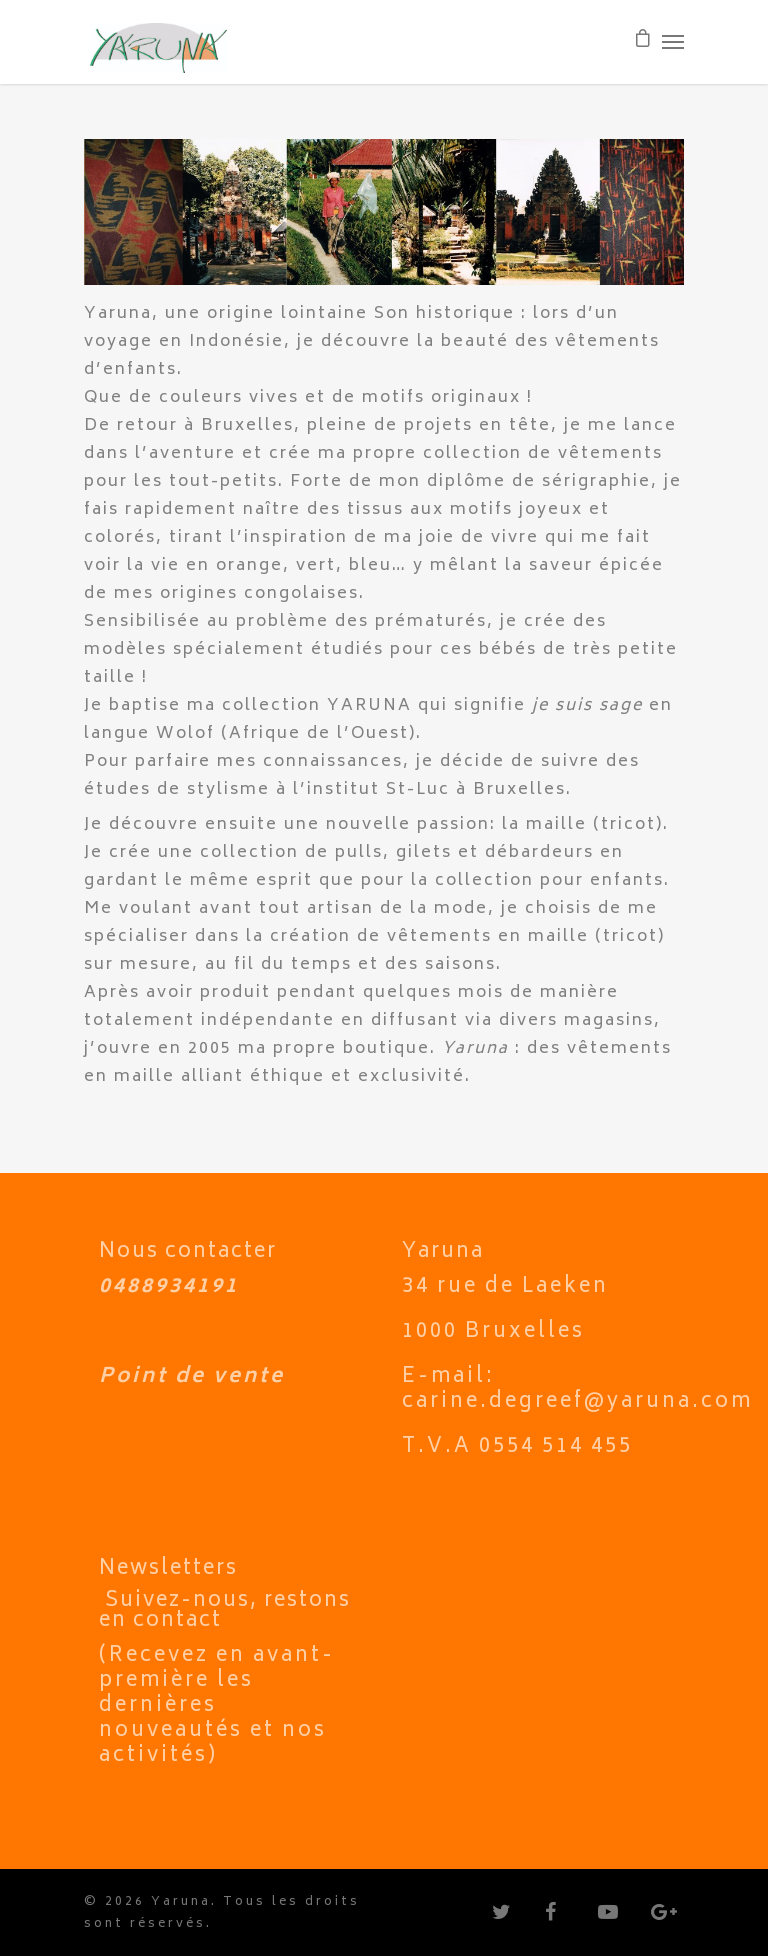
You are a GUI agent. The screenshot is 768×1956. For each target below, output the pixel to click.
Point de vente (192, 1377)
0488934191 (169, 1287)
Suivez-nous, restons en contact (225, 1611)
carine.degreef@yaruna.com (577, 1402)
